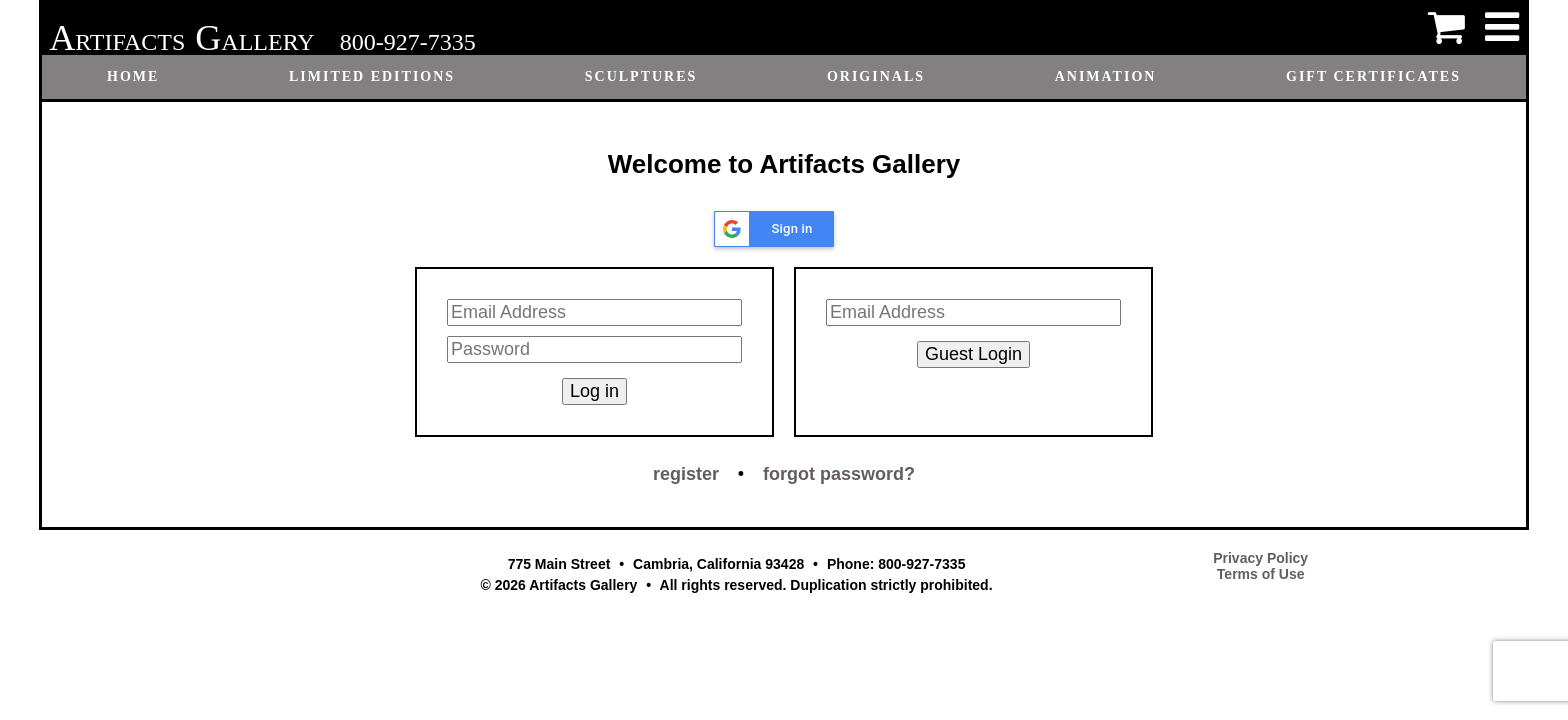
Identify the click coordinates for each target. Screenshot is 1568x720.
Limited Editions (372, 76)
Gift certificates (1373, 76)
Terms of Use (1261, 574)
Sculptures (641, 76)
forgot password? (839, 474)
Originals (876, 76)
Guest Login (973, 354)
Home (133, 76)
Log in (594, 391)
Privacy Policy (1260, 558)
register (686, 474)
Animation (1106, 76)
